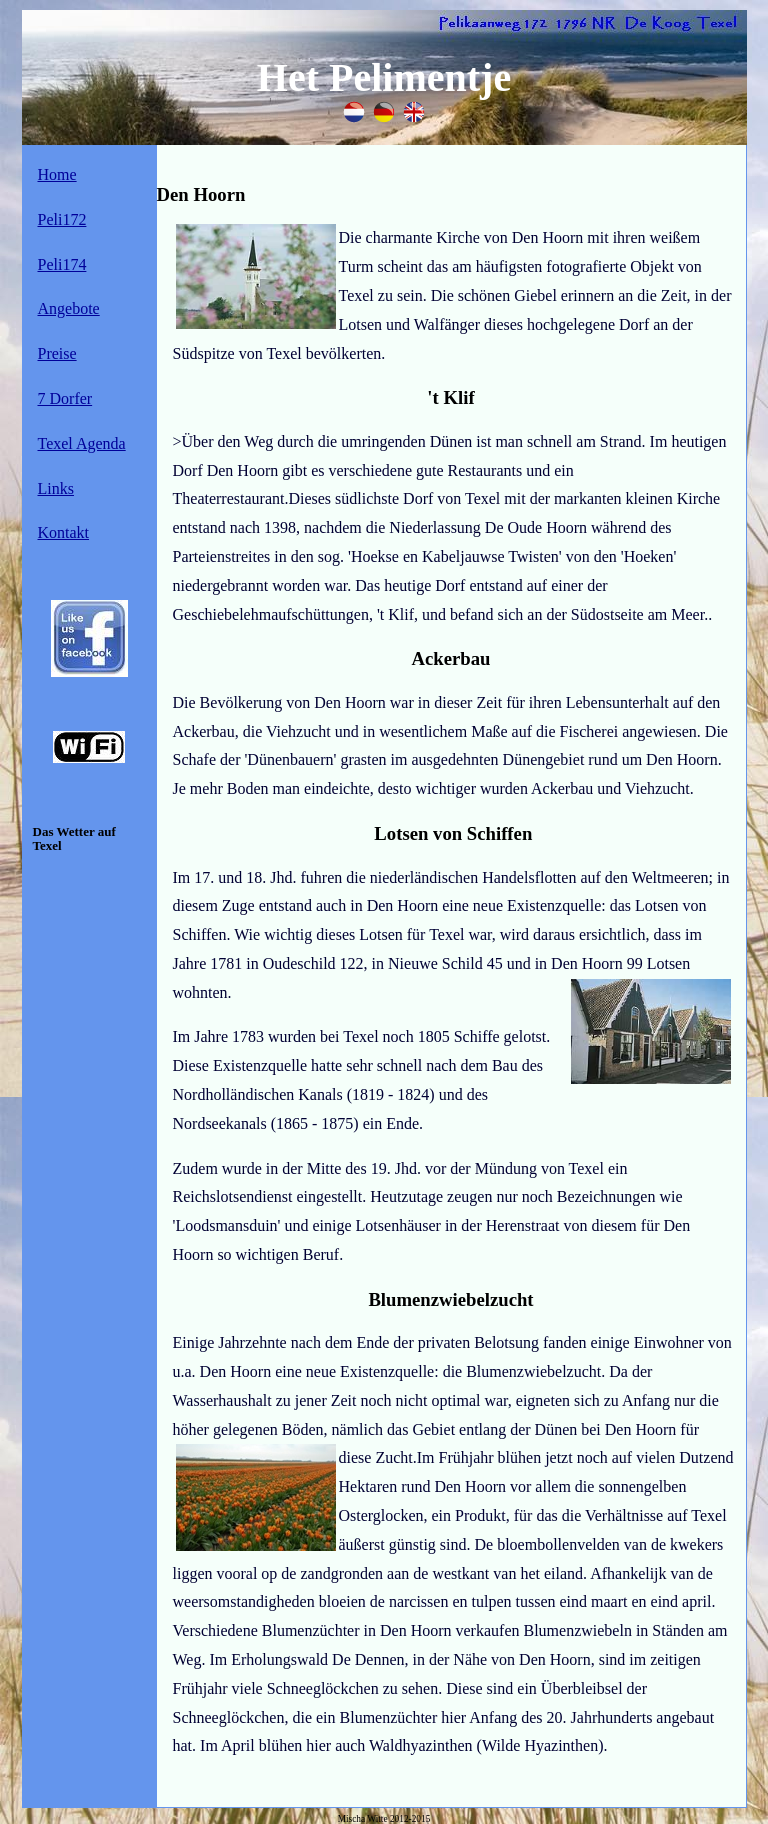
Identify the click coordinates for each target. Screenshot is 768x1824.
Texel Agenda (82, 443)
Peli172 (62, 219)
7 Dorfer (65, 398)
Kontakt (64, 532)
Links (56, 488)
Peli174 (62, 264)
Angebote (69, 308)
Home (57, 174)
